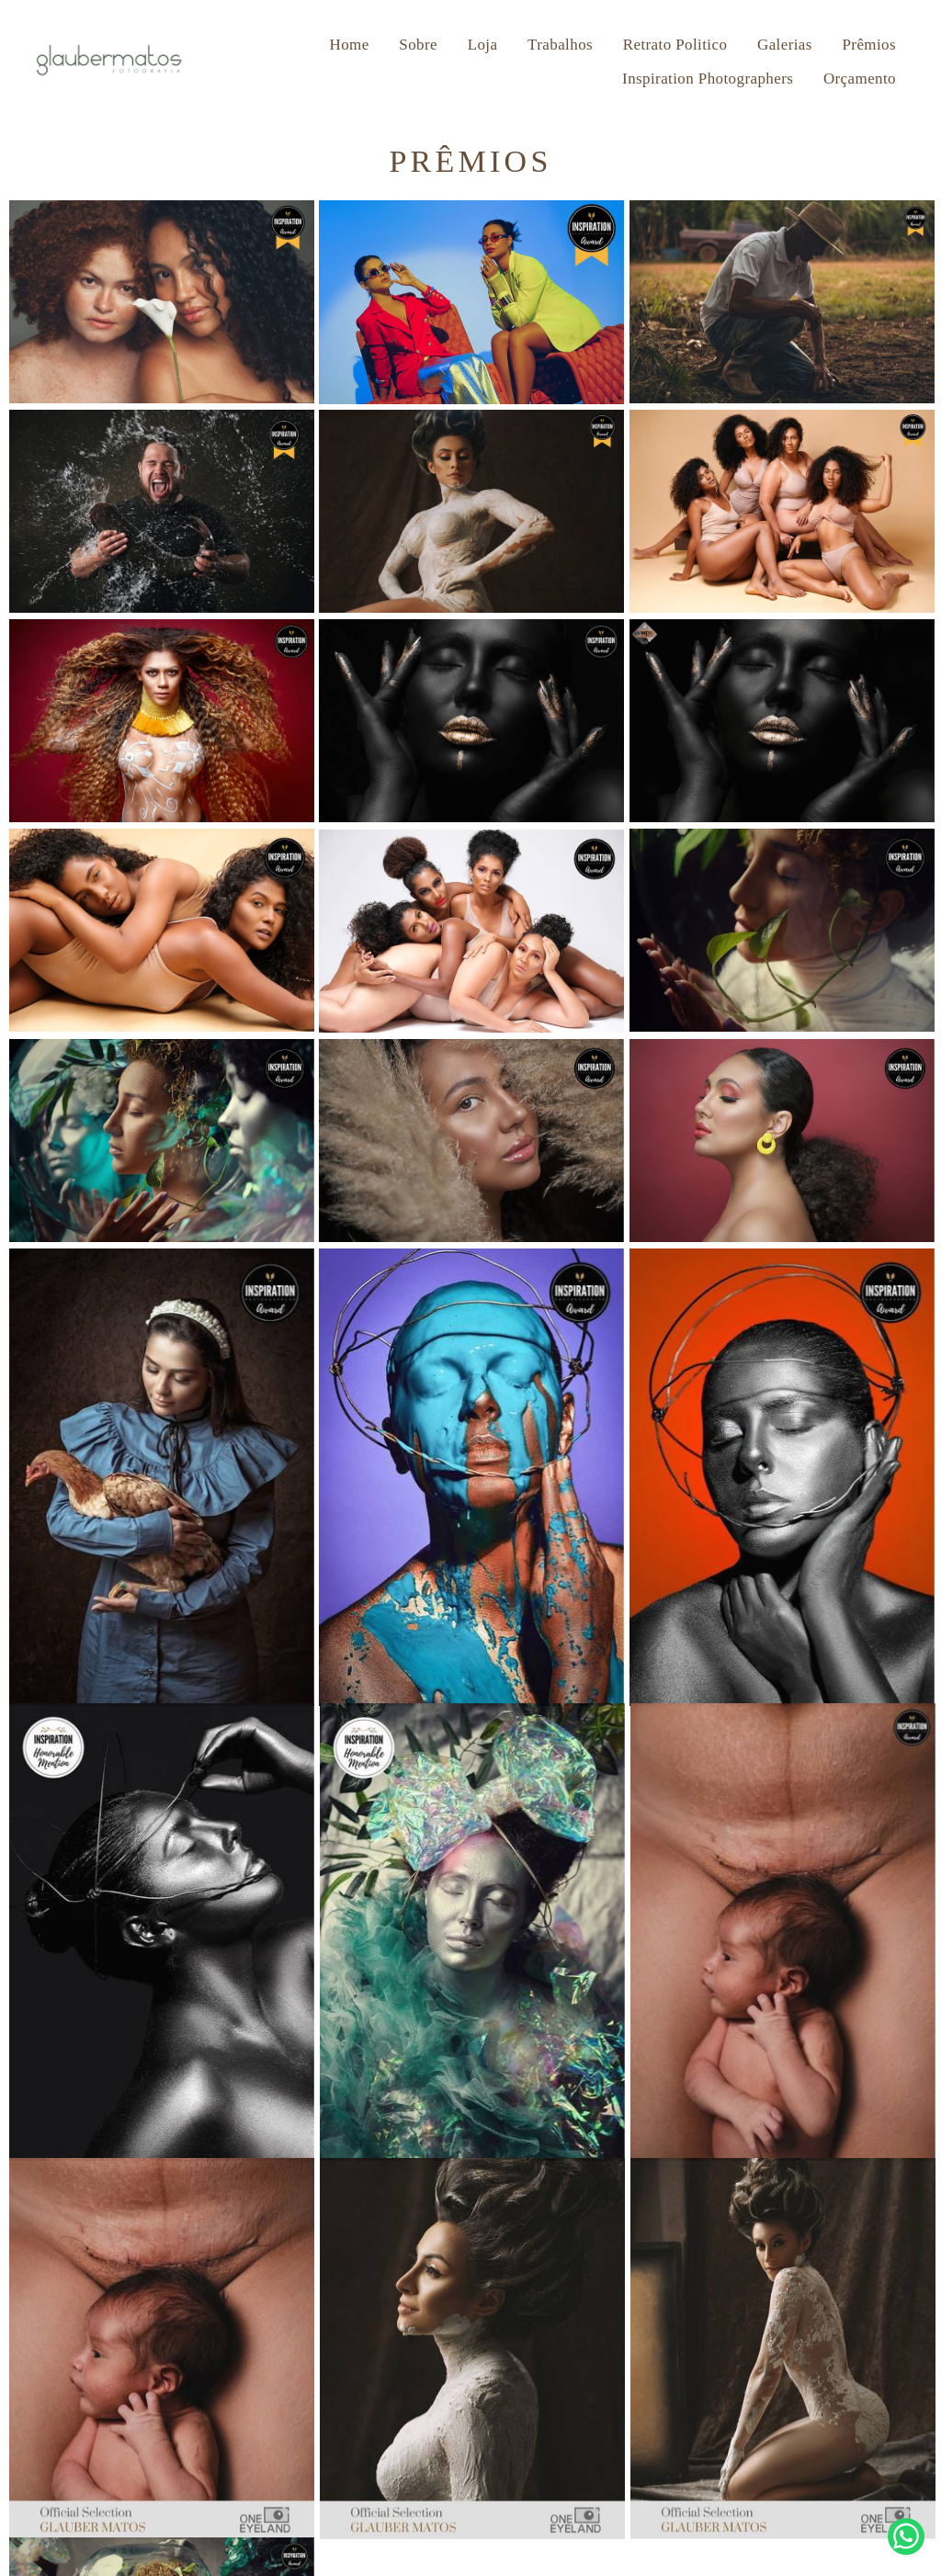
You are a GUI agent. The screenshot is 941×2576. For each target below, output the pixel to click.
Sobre (418, 44)
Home (349, 44)
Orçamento (859, 78)
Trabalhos (560, 44)
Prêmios (869, 44)
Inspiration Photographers (707, 78)
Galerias (784, 44)
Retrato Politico (675, 44)
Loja (483, 44)
